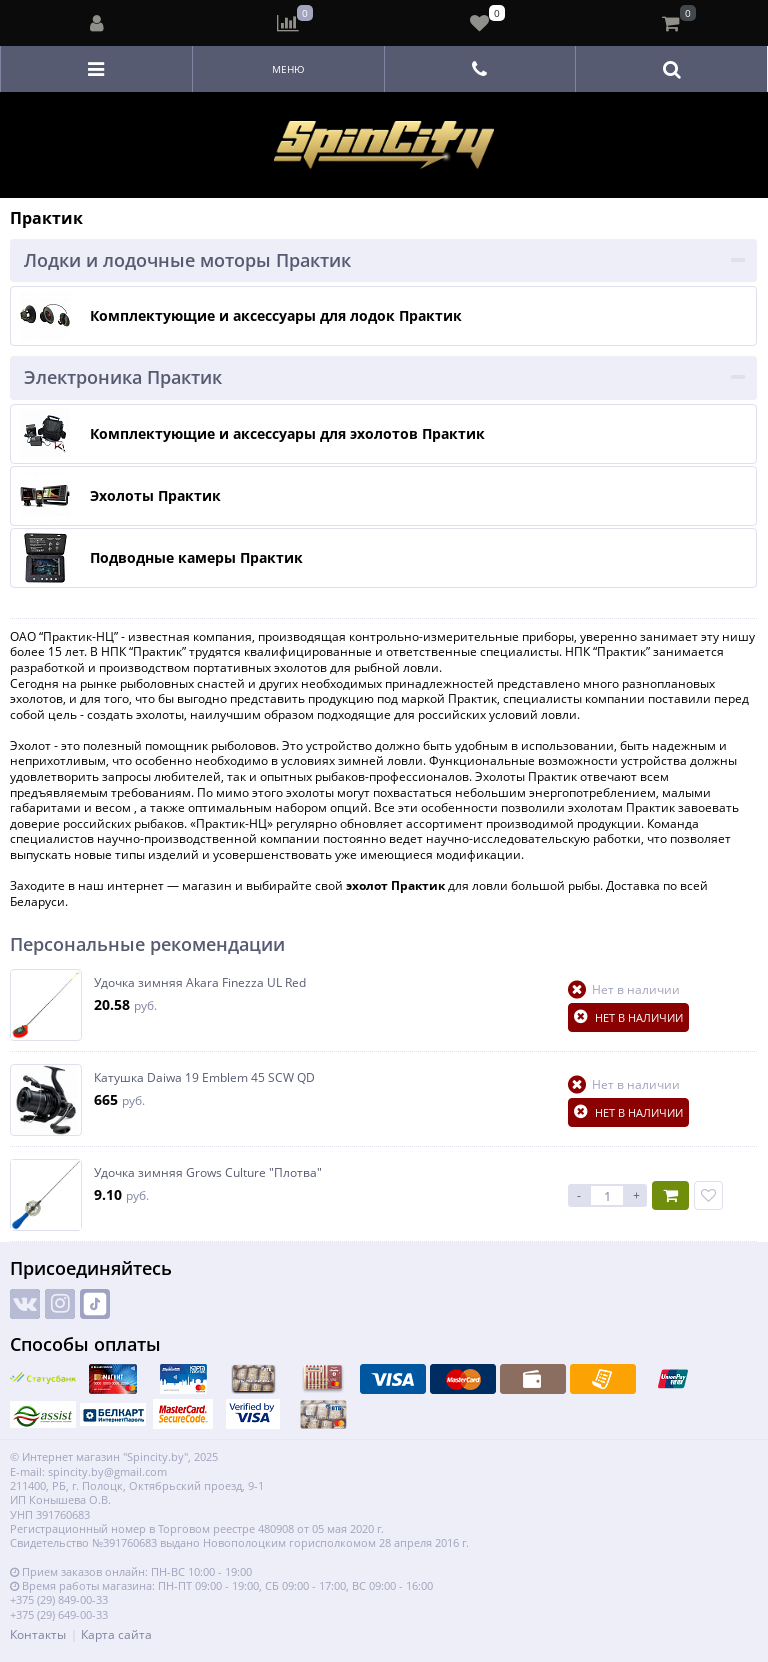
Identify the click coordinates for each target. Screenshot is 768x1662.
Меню (288, 69)
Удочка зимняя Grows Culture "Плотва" (208, 1173)
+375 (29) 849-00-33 (59, 1599)
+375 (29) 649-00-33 (59, 1614)
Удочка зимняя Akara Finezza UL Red (200, 983)
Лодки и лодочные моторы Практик (187, 260)
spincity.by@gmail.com (107, 1471)
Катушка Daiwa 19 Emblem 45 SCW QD (204, 1078)
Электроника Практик (123, 377)
